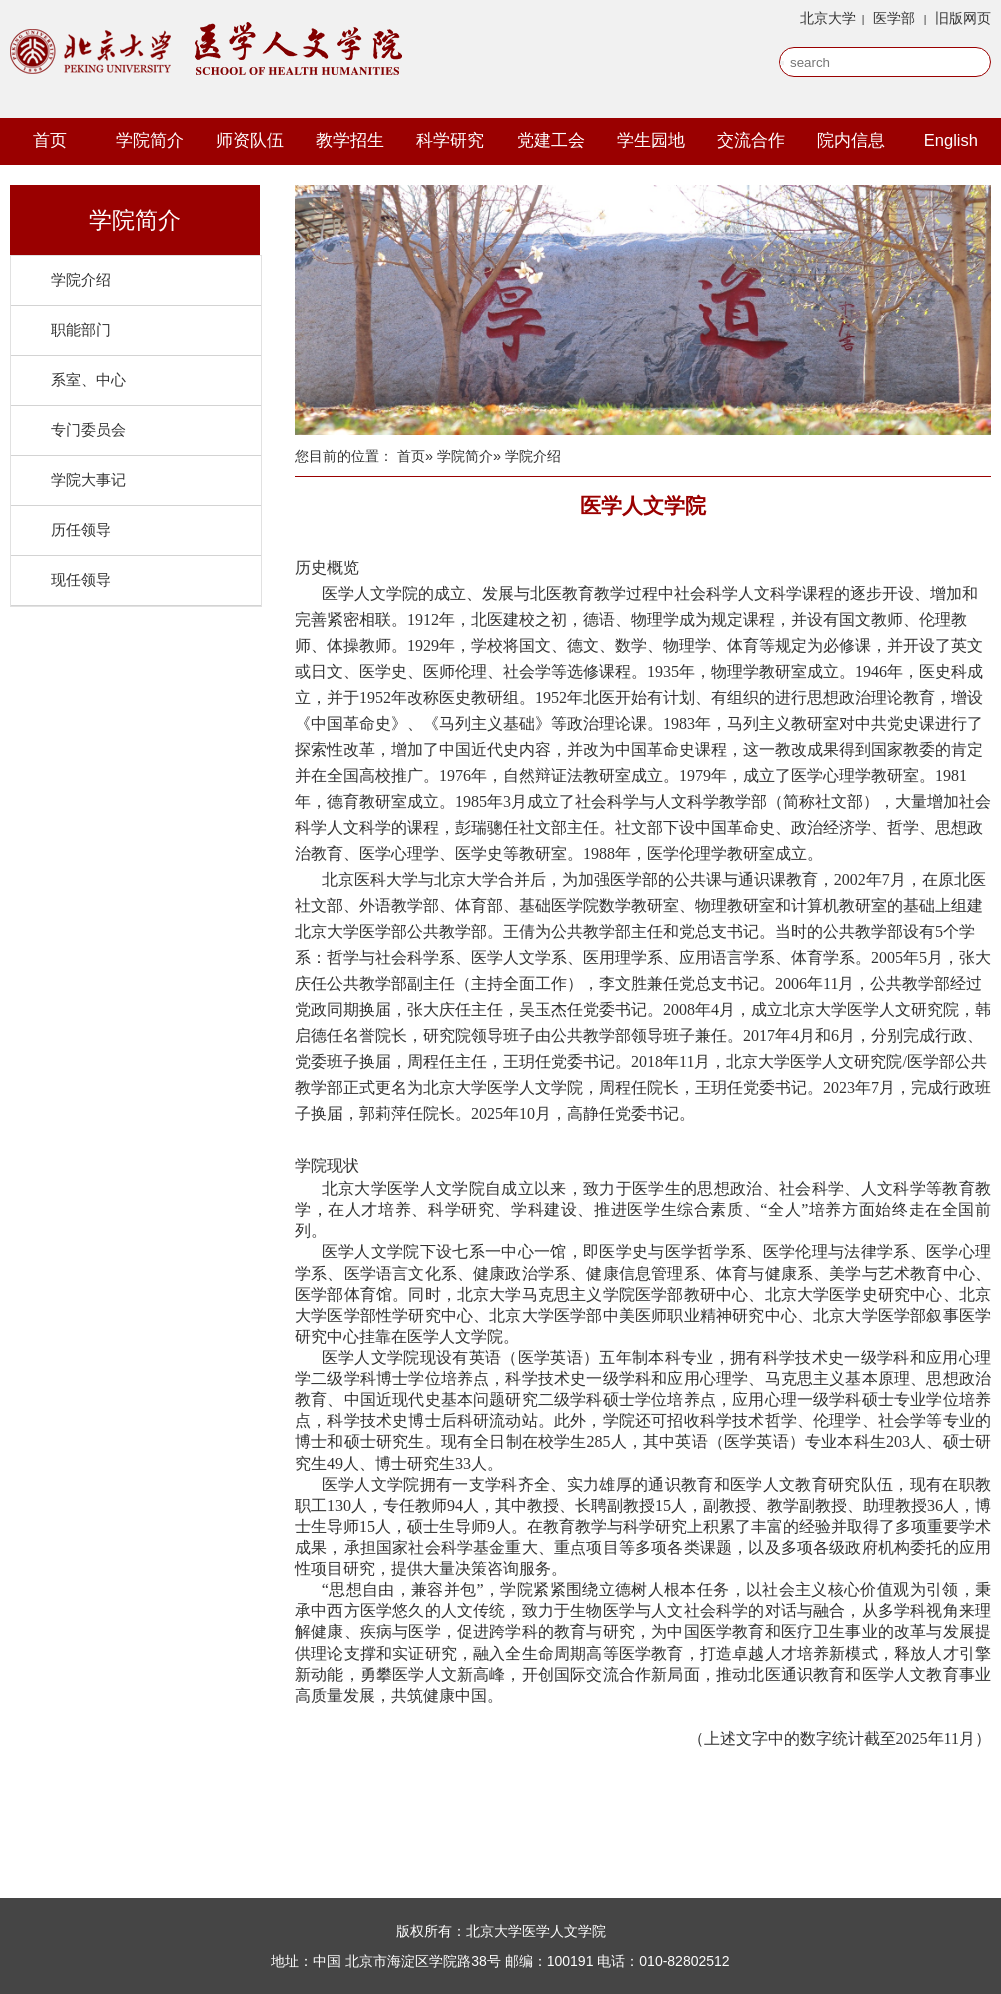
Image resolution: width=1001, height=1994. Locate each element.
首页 (50, 140)
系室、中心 (88, 379)
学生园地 (651, 140)
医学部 (894, 18)
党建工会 (551, 140)
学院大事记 (88, 479)
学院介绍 (81, 279)
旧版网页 (963, 18)
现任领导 (81, 579)
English (951, 140)
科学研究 (450, 140)
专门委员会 (88, 429)
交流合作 (751, 140)
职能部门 (81, 329)
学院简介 (150, 140)
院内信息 (851, 140)
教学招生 (350, 140)
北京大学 (828, 18)
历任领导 (81, 529)
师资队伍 (250, 140)
